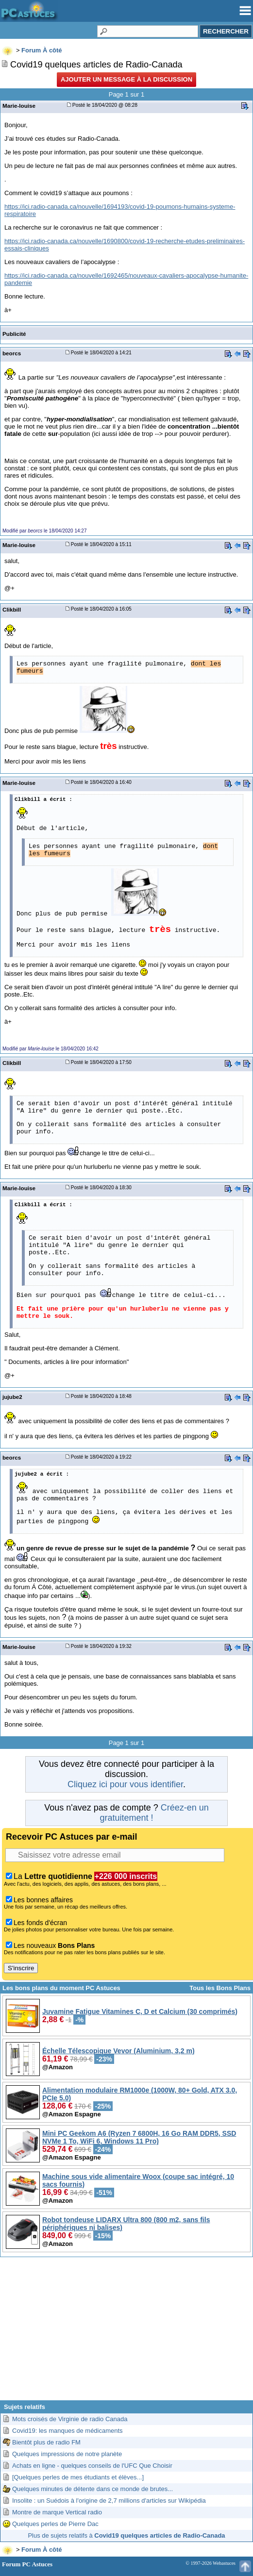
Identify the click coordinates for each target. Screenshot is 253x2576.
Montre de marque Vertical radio (57, 2512)
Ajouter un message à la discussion (126, 79)
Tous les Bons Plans (220, 1988)
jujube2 (12, 1397)
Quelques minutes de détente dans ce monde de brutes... (92, 2489)
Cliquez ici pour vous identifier (125, 1784)
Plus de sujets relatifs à (126, 2535)
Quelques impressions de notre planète (67, 2454)
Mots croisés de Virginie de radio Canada (70, 2419)
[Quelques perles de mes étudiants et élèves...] (78, 2477)
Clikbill (11, 609)
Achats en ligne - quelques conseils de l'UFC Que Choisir (92, 2465)
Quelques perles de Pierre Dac (55, 2523)
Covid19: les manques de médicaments (67, 2430)
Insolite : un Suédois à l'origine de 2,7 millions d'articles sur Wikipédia (109, 2500)
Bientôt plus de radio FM (46, 2442)
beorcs (11, 353)
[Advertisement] (126, 2332)
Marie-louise (18, 105)
